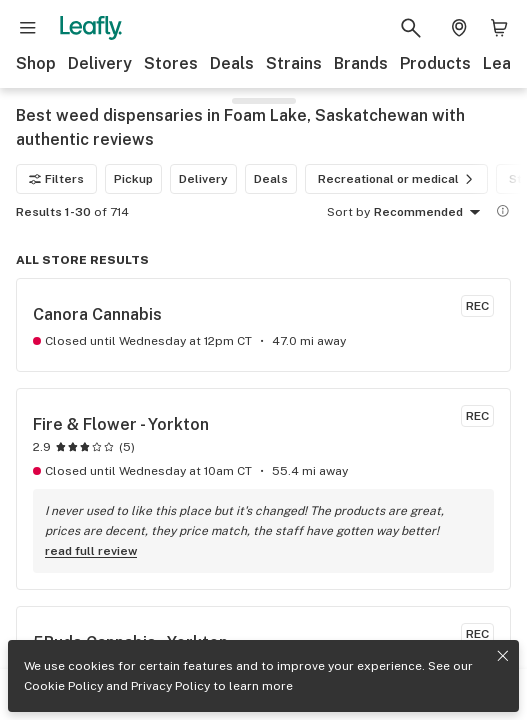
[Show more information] (503, 211)
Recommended (430, 213)
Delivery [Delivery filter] (203, 179)
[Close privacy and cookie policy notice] (503, 656)
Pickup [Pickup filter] (133, 179)
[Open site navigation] (28, 28)
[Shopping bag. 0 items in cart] (499, 28)
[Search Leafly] (411, 28)
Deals (232, 63)
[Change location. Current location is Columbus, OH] (459, 28)
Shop (36, 63)
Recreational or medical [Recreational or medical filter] (398, 179)
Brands (361, 63)
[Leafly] (91, 28)
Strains (294, 63)
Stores (171, 63)
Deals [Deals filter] (271, 179)
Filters (56, 179)
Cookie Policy (63, 686)
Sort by (348, 212)
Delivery (100, 63)
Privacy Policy (170, 686)
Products (435, 63)
